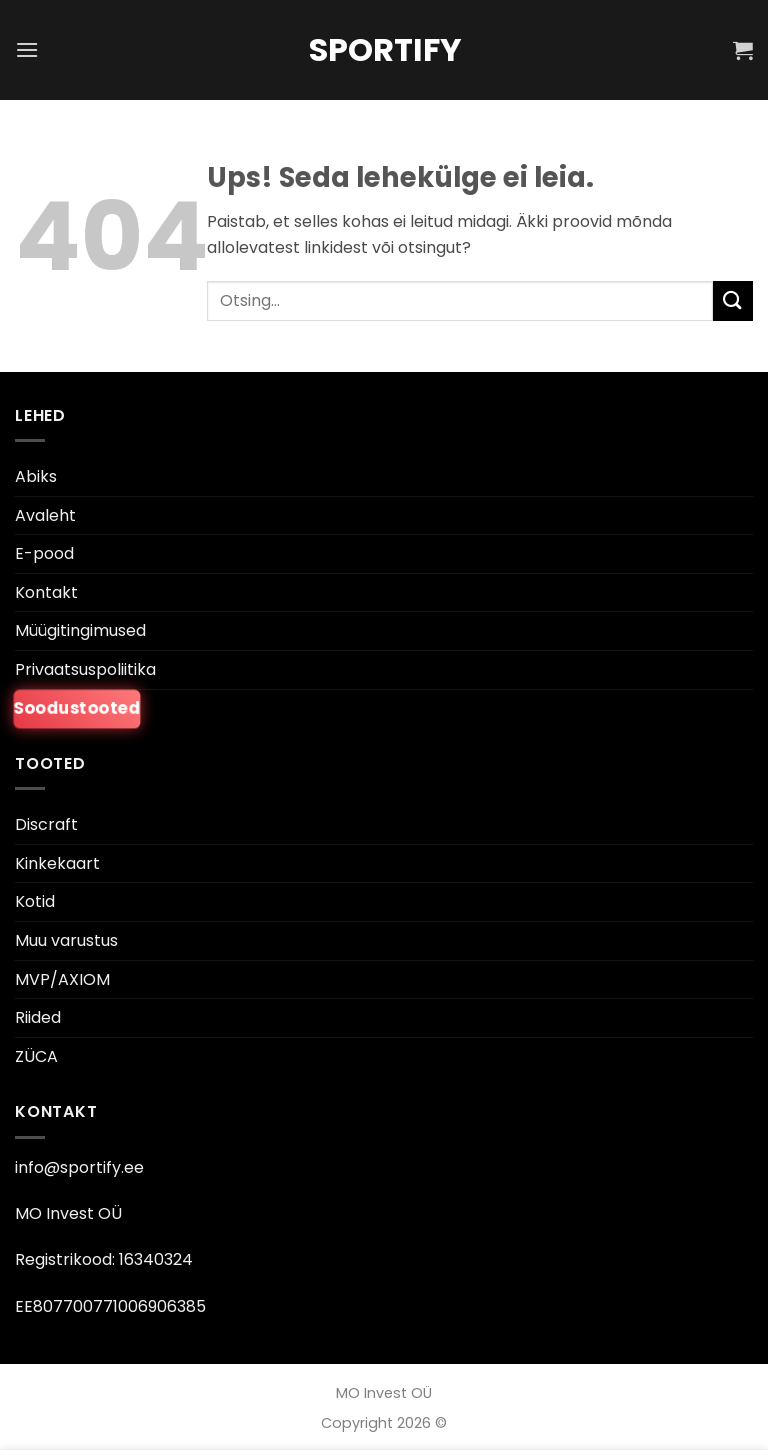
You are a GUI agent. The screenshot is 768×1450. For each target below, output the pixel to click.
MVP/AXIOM (62, 979)
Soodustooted (77, 708)
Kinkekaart (57, 863)
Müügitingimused (80, 630)
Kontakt (46, 592)
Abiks (36, 476)
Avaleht (45, 515)
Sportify (384, 50)
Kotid (35, 901)
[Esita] (733, 300)
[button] (27, 49)
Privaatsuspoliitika (85, 669)
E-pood (44, 553)
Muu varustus (66, 940)
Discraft (46, 824)
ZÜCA (36, 1056)
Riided (38, 1017)
